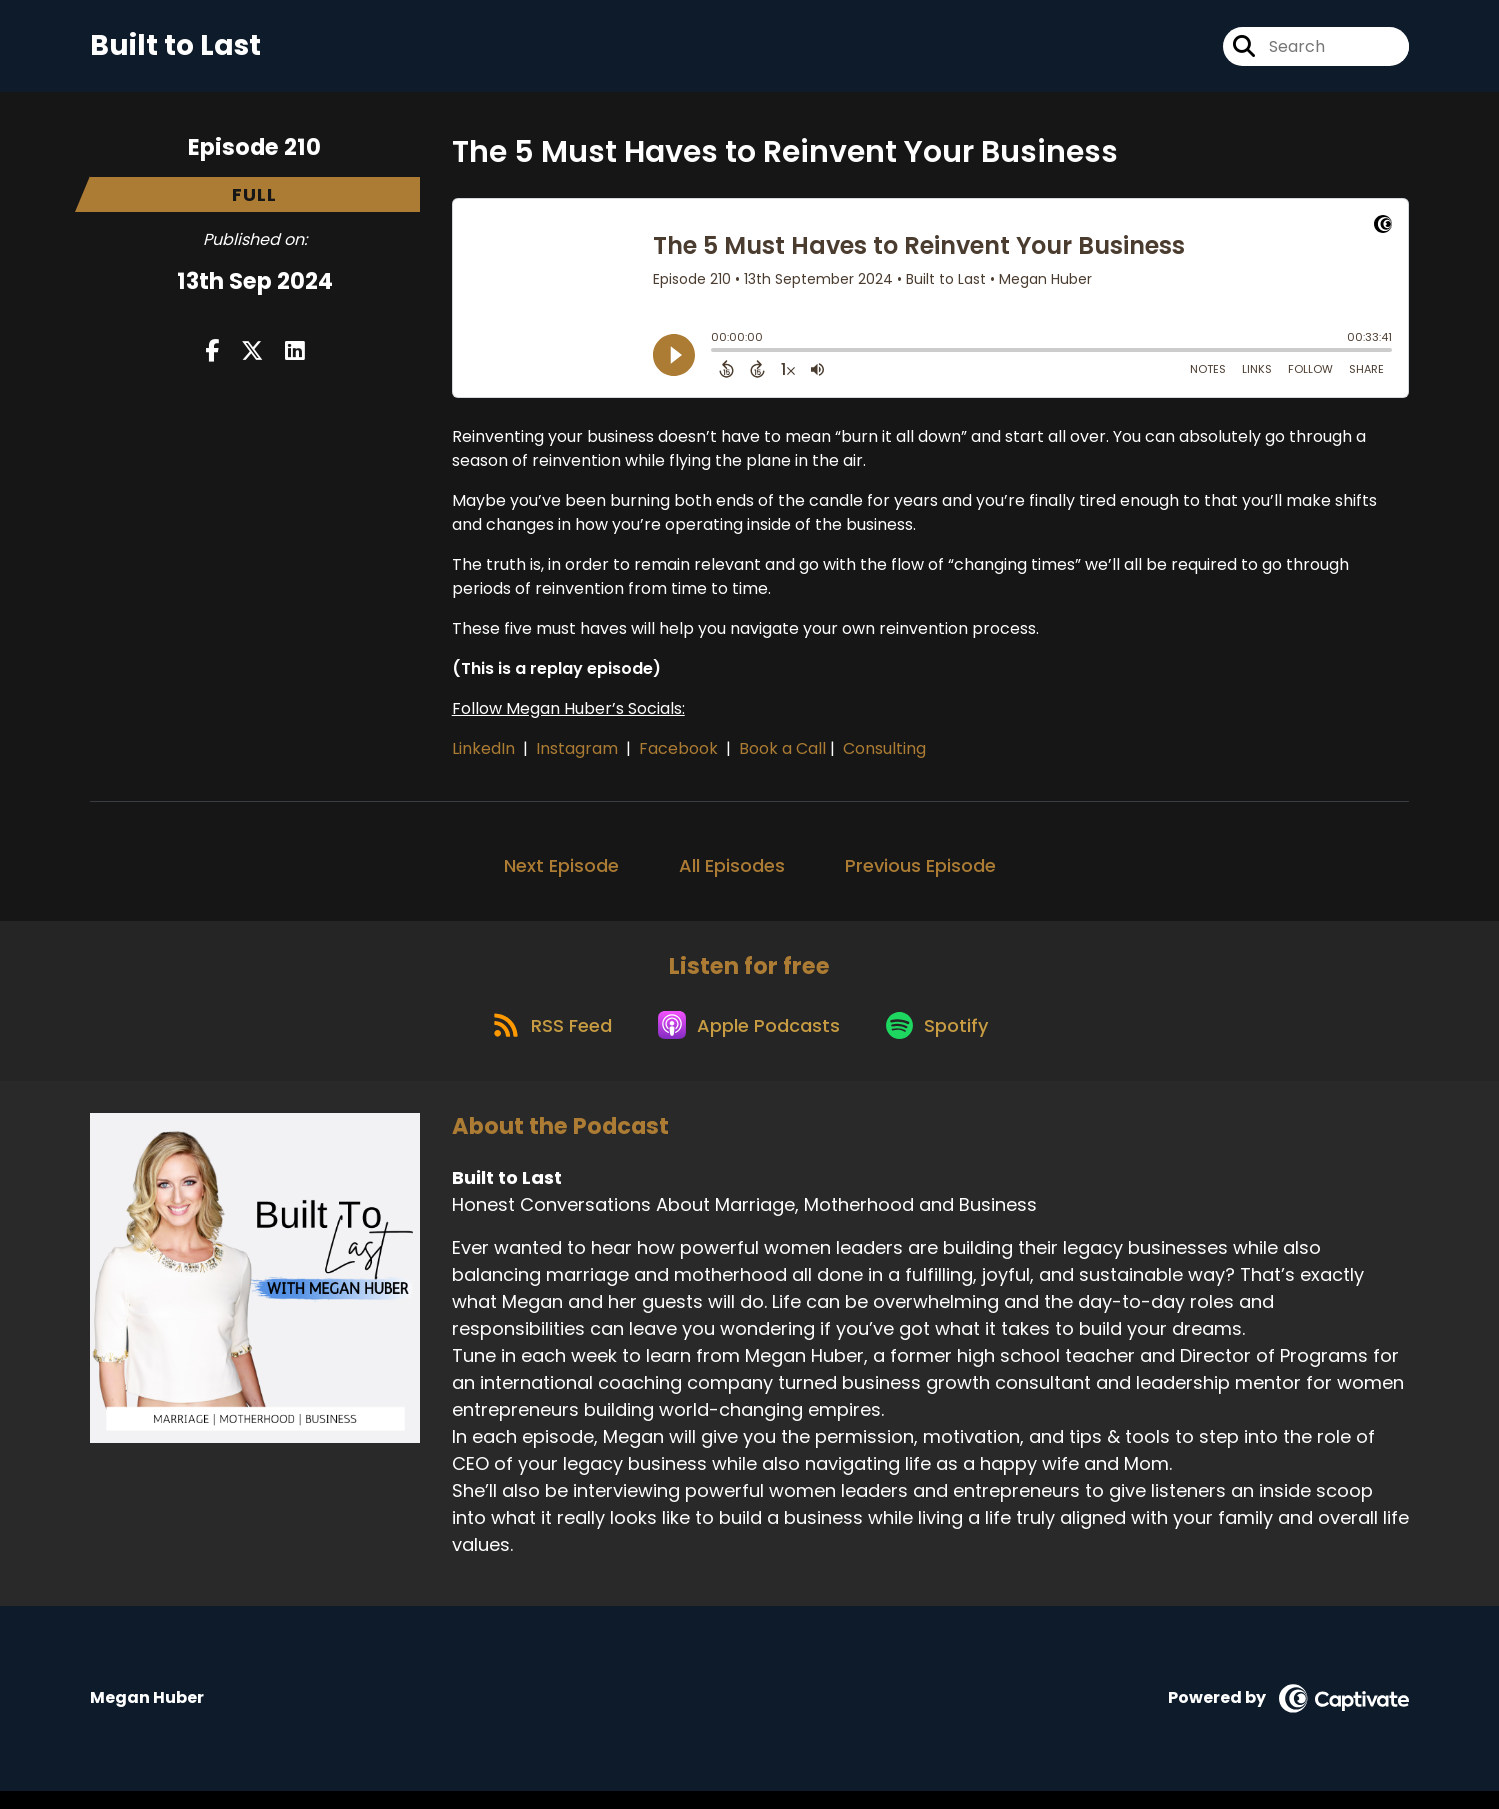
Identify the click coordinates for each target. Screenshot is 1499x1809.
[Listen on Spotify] (945, 1040)
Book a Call (782, 755)
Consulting (884, 755)
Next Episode (561, 872)
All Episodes (732, 872)
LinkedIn (485, 755)
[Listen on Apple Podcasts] (749, 1041)
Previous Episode (920, 872)
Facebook (680, 755)
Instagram (579, 755)
